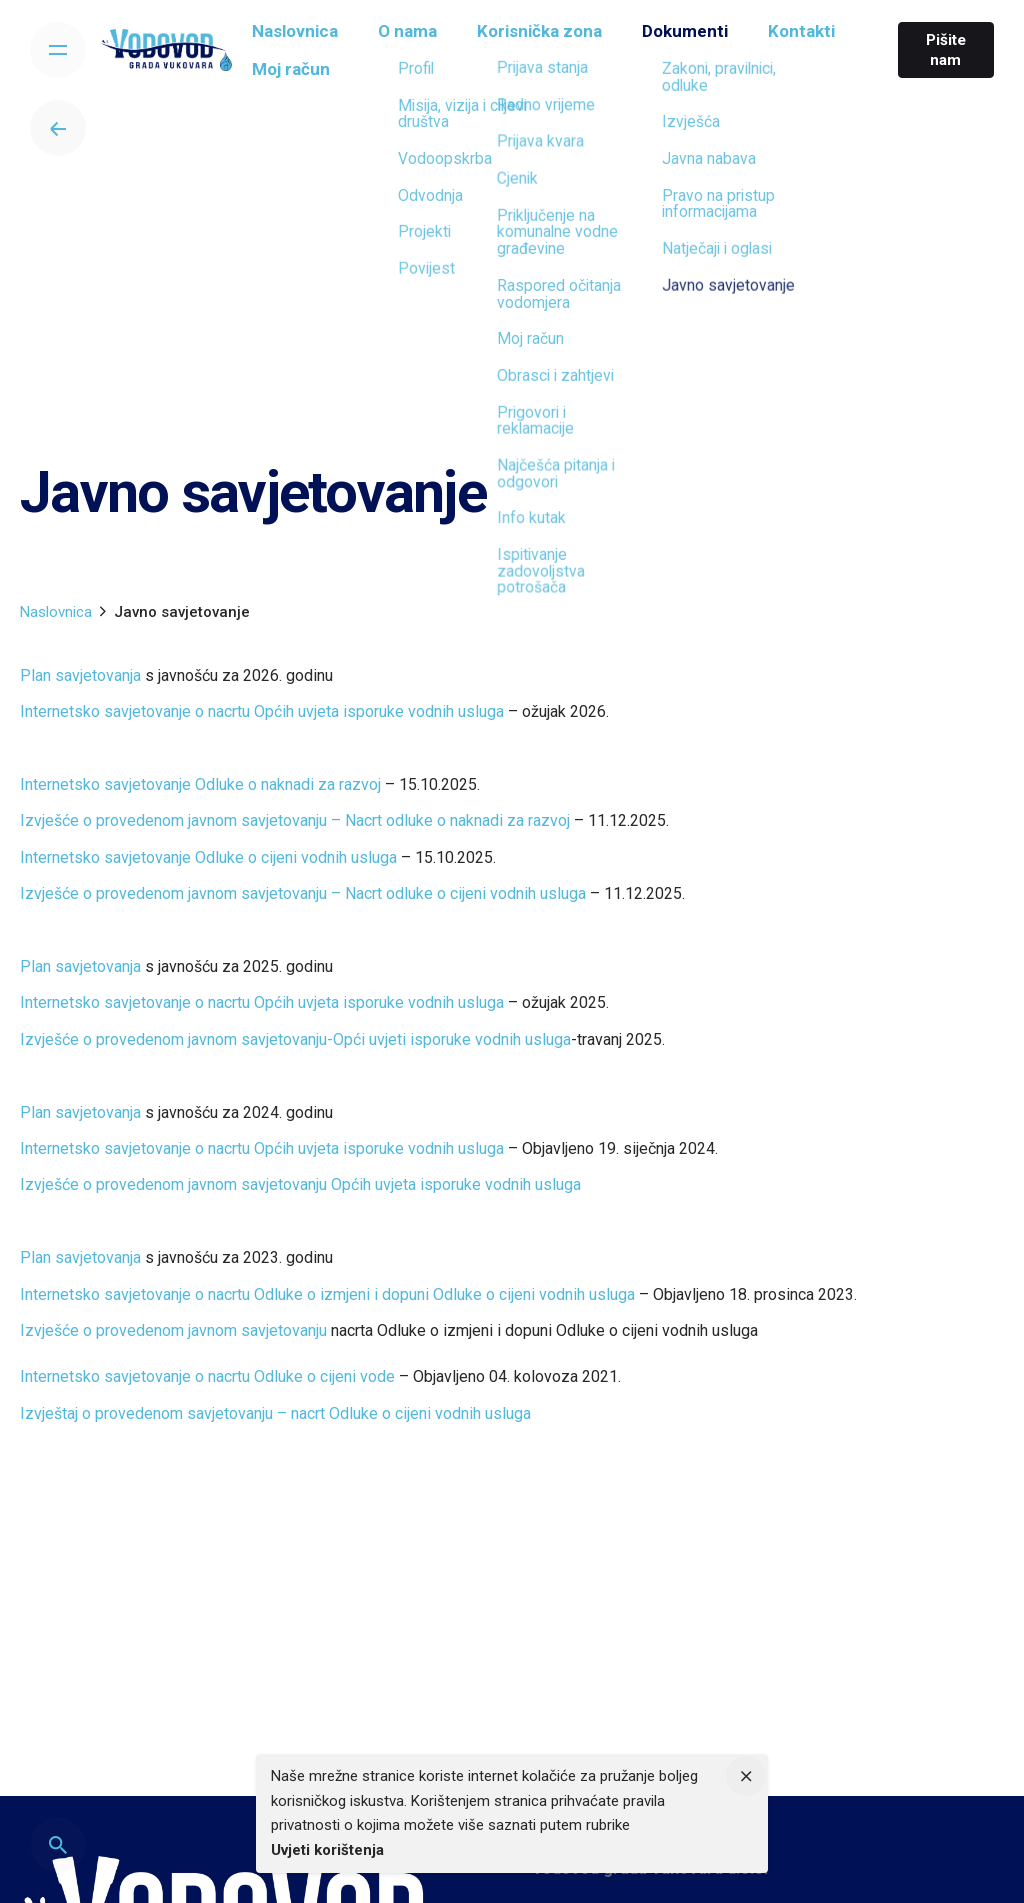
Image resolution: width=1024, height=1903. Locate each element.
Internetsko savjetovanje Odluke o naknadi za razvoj (200, 784)
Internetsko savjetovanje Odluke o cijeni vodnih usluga (208, 857)
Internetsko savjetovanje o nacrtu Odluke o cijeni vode (207, 1376)
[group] (307, 37)
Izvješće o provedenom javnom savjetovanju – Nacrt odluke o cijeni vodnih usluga (303, 893)
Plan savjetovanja (80, 675)
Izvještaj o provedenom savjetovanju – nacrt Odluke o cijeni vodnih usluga (275, 1413)
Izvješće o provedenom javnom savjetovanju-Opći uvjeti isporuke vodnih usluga (295, 1039)
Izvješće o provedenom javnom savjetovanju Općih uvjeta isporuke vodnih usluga (300, 1184)
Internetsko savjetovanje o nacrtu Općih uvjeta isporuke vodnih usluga (262, 711)
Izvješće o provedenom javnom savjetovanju (173, 1330)
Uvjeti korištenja (327, 1850)
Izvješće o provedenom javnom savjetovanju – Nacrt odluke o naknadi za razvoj (295, 820)
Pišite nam (942, 50)
